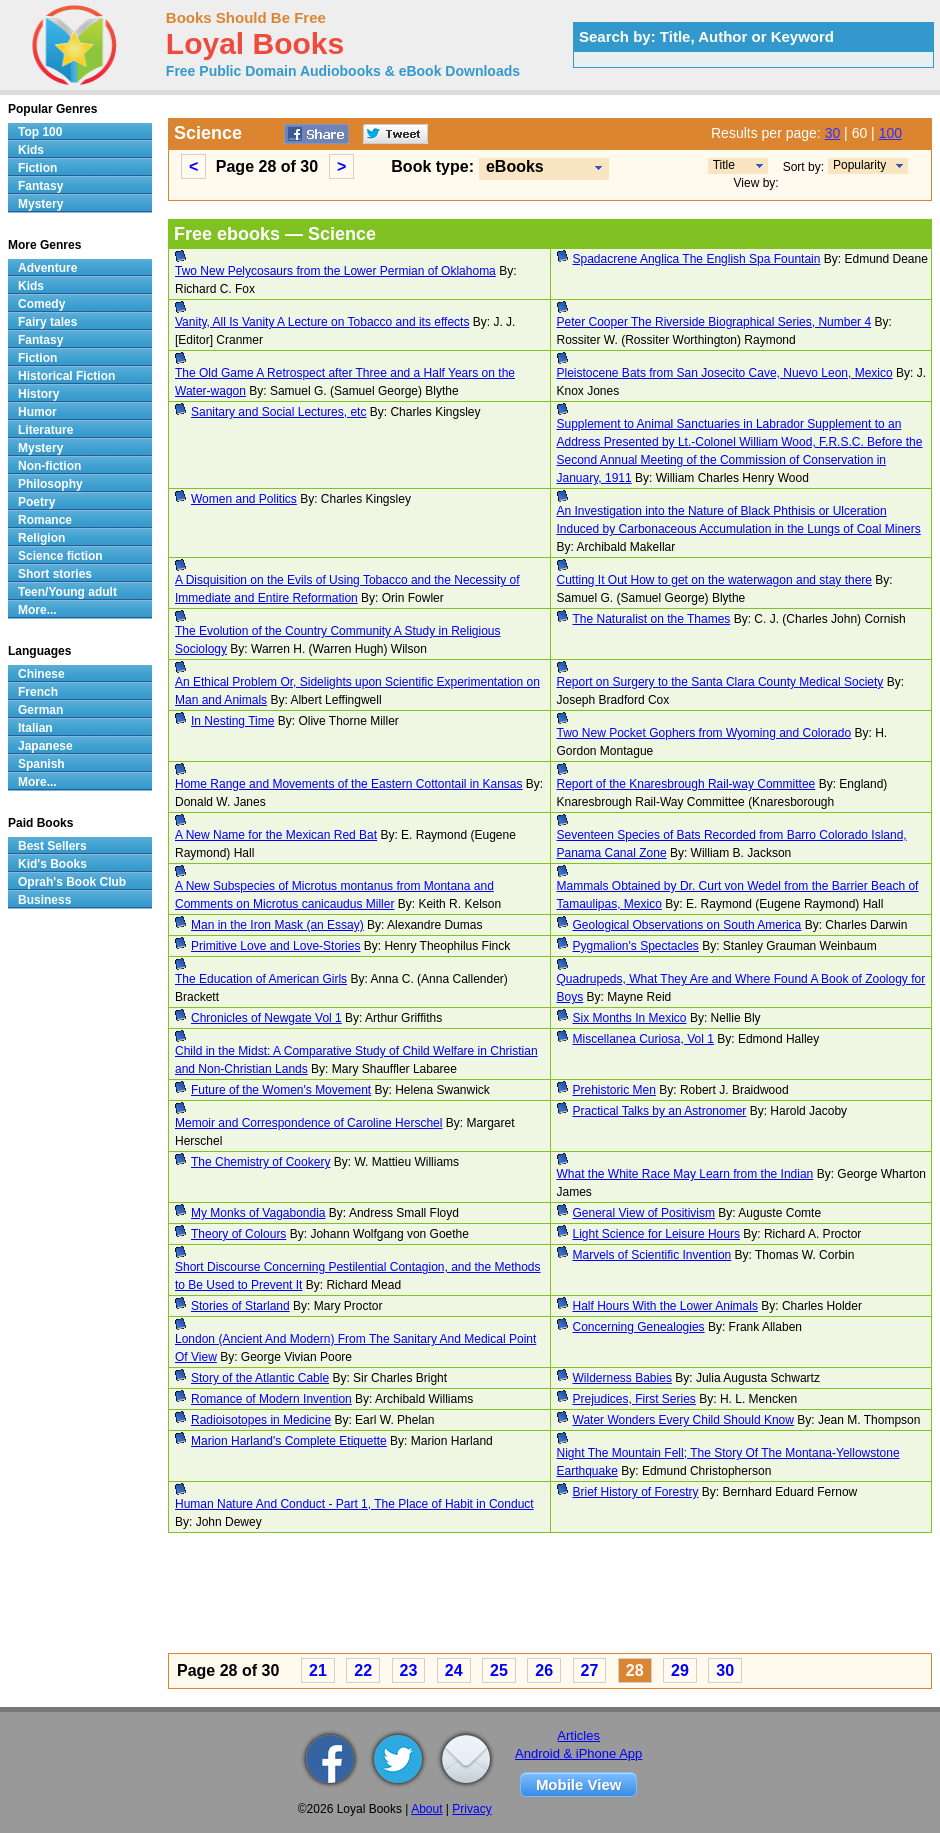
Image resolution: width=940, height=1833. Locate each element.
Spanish (41, 764)
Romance (45, 520)
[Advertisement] (550, 1596)
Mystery (40, 204)
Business (44, 900)
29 (680, 1670)
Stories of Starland (240, 1306)
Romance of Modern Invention (271, 1399)
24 (454, 1670)
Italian (35, 728)
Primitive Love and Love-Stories (275, 946)
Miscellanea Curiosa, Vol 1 (643, 1039)
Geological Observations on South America (687, 925)
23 (409, 1670)
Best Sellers (52, 846)
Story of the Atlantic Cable (260, 1378)
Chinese (41, 674)
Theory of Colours (238, 1234)
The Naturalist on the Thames (652, 619)
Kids (31, 150)
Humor (37, 412)
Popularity (859, 165)
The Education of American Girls (261, 979)
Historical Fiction (66, 376)
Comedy (41, 304)
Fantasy (40, 186)
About (426, 1809)
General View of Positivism (644, 1213)
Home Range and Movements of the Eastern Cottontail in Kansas (349, 784)
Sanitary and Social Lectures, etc (278, 412)
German (40, 710)
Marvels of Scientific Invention (652, 1255)
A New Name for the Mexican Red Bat (276, 835)
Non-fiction (49, 466)
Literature (45, 430)
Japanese (45, 746)
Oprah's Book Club (72, 882)
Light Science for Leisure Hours (656, 1234)
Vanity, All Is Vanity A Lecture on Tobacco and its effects (322, 322)
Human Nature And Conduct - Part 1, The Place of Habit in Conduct (354, 1504)
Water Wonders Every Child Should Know (683, 1420)
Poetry (36, 502)
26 (544, 1670)
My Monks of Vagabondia (258, 1213)
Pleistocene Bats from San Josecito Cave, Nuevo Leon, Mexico (725, 373)
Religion (41, 538)
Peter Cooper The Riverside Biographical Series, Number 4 (714, 322)
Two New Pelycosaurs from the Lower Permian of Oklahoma (335, 271)
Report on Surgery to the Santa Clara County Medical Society (720, 682)
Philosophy (50, 484)
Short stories (55, 574)
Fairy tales (47, 322)
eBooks (515, 166)
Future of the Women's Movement (281, 1090)
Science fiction (60, 556)
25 (499, 1670)
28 (635, 1670)
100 (890, 133)
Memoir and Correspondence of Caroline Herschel (308, 1123)
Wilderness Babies (622, 1378)
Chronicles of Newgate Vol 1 (266, 1018)
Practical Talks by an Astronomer (660, 1111)
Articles (578, 1735)
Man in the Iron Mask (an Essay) (277, 925)
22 (363, 1670)
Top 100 (40, 132)
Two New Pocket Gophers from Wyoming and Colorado (704, 733)
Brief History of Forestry (636, 1492)
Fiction (37, 168)
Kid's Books (52, 864)
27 (590, 1670)
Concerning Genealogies (639, 1327)
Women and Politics (244, 499)
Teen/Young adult (67, 592)
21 (318, 1670)
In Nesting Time (232, 721)
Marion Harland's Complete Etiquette (289, 1441)
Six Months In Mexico (630, 1018)
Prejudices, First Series (634, 1399)
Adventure (47, 268)
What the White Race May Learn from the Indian (685, 1174)
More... (37, 610)
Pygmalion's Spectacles (636, 946)
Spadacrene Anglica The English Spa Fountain (697, 259)
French (38, 692)
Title (724, 165)
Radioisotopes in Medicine (261, 1420)
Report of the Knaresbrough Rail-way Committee (686, 784)
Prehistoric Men (614, 1090)
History (38, 394)
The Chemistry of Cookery (260, 1162)
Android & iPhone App (578, 1753)
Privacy (471, 1809)
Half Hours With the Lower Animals (665, 1306)
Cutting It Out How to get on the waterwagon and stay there (715, 580)
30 (833, 133)
